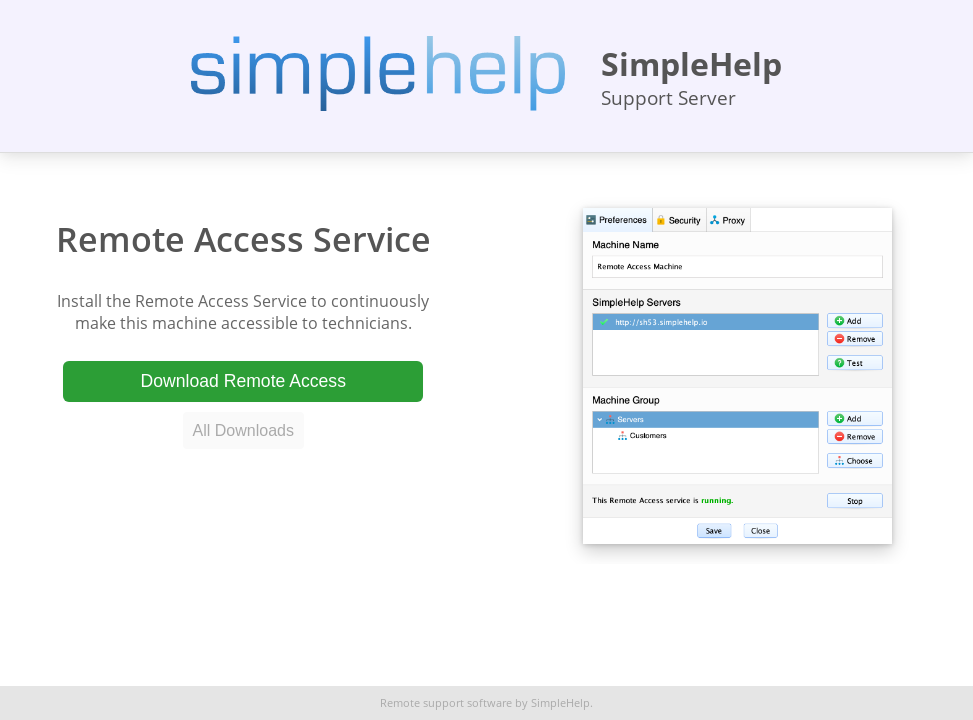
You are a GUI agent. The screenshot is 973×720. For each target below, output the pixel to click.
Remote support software (446, 703)
